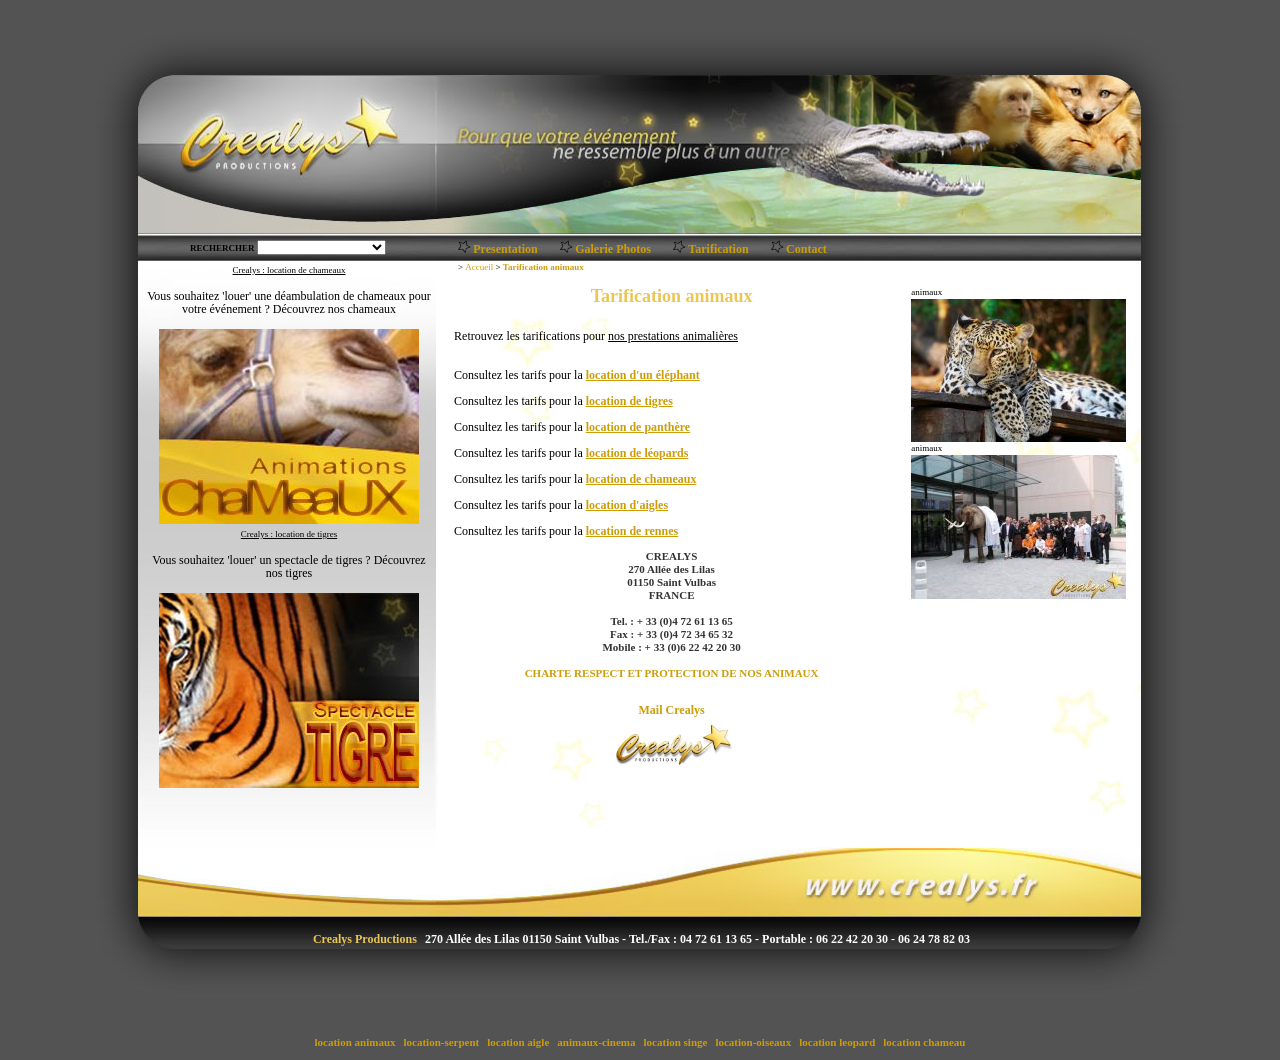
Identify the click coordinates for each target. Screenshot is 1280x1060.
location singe (675, 1042)
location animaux (355, 1042)
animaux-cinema (597, 1042)
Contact (806, 249)
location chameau (925, 1042)
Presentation (505, 249)
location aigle (519, 1042)
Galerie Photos (613, 249)
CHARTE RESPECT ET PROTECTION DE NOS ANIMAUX (672, 673)
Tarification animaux (543, 267)
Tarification (718, 249)
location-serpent (441, 1042)
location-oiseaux (753, 1042)
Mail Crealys (672, 710)
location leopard (837, 1042)
